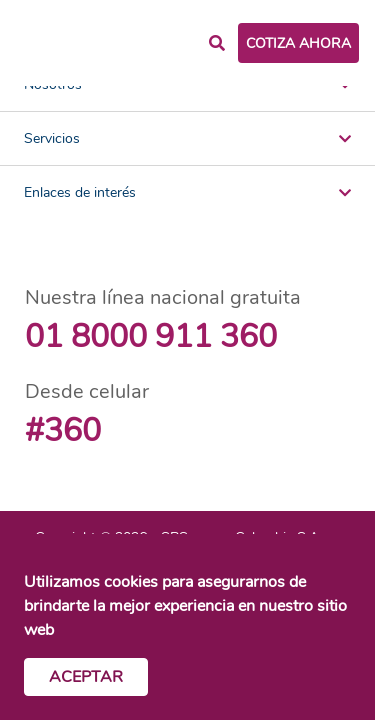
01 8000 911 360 (151, 336)
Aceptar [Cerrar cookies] (86, 677)
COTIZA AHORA (298, 43)
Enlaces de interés (187, 192)
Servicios (187, 138)
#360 (63, 430)
